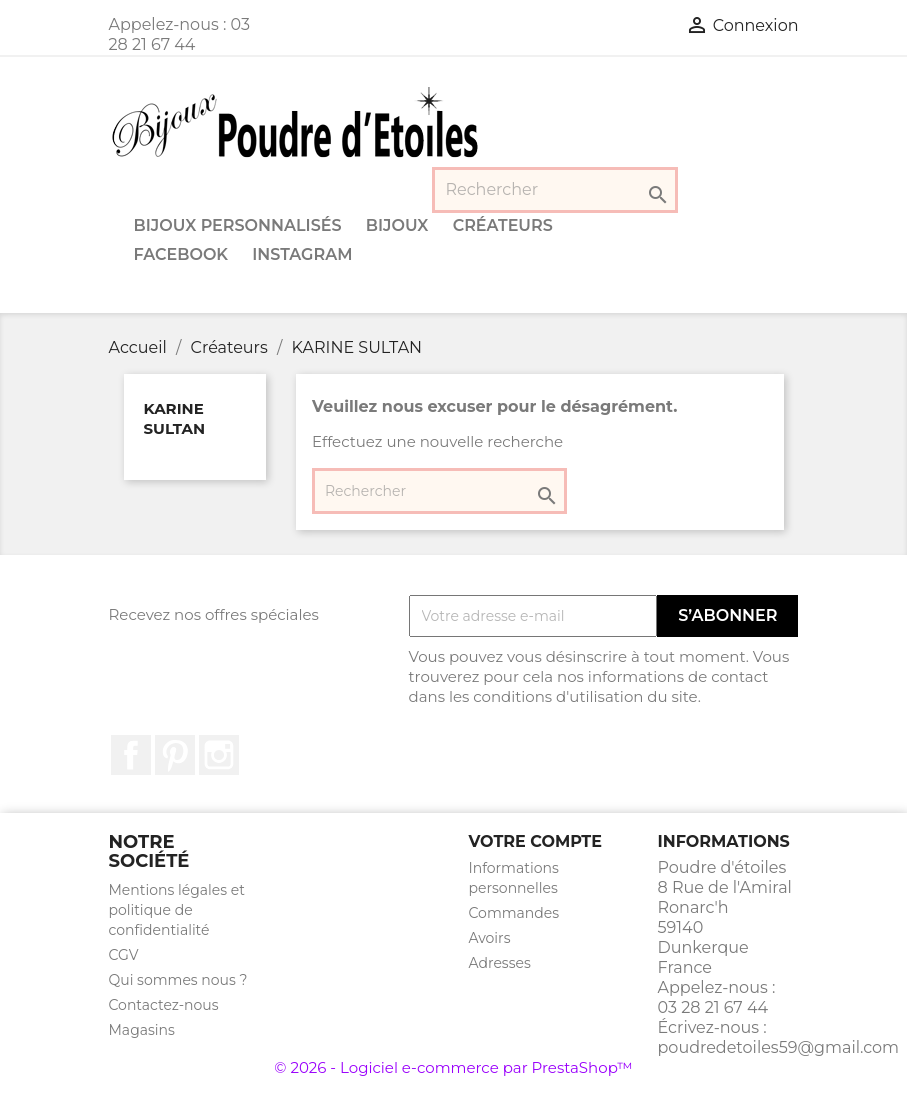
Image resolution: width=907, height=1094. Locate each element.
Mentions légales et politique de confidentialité (177, 910)
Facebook (181, 254)
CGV (124, 955)
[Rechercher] (555, 190)
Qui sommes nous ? (178, 980)
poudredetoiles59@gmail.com (779, 1047)
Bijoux (397, 225)
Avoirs (490, 938)
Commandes (514, 913)
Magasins (142, 1030)
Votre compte (535, 841)
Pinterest (175, 755)
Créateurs (503, 225)
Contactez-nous (164, 1005)
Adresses (500, 963)
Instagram (302, 254)
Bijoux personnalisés (238, 225)
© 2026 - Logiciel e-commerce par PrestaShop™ (453, 1067)
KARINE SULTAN (175, 418)
